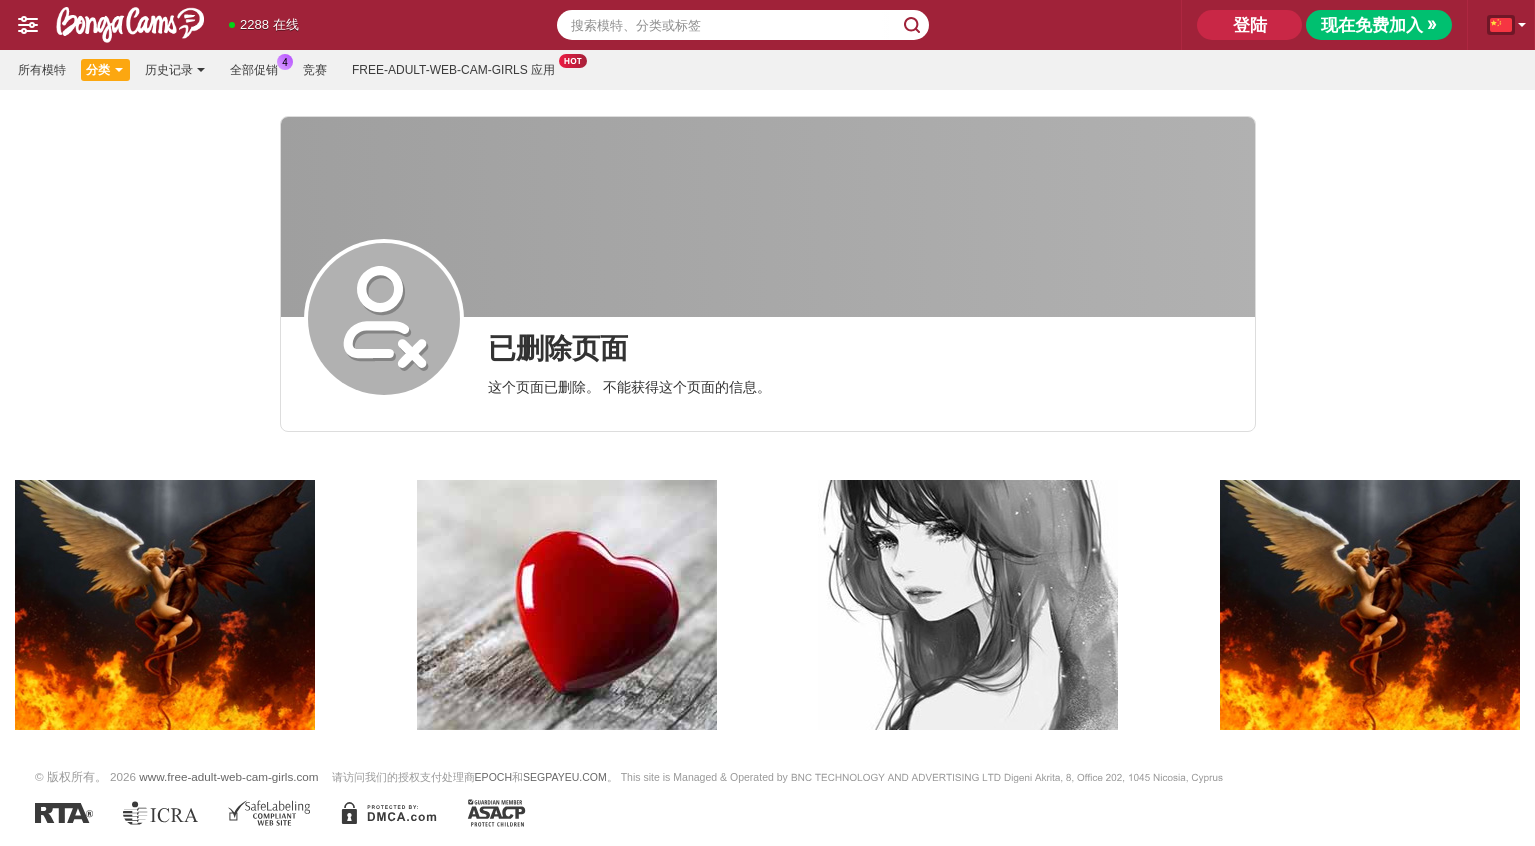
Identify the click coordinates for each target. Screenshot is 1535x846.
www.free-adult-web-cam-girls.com (228, 776)
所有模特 (42, 70)
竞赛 (315, 70)
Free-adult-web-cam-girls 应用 (458, 68)
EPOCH (493, 777)
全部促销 (259, 68)
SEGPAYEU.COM (565, 777)
